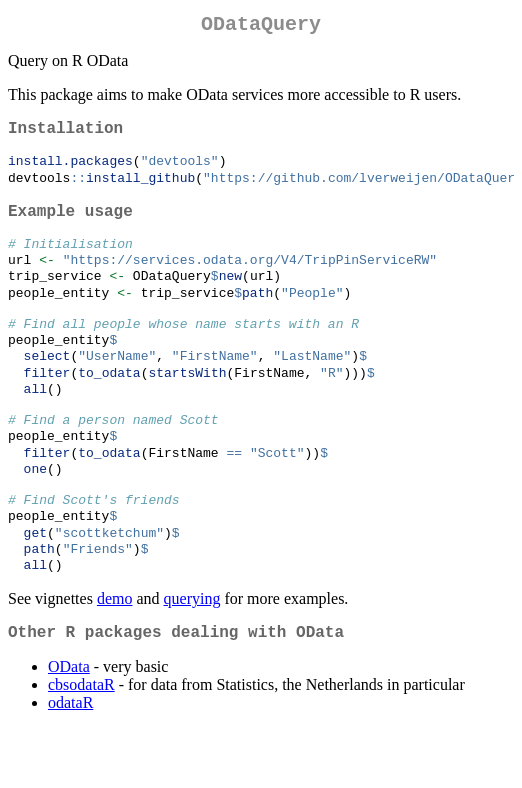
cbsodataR (81, 744)
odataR (70, 762)
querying (192, 654)
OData (69, 726)
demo (115, 654)
